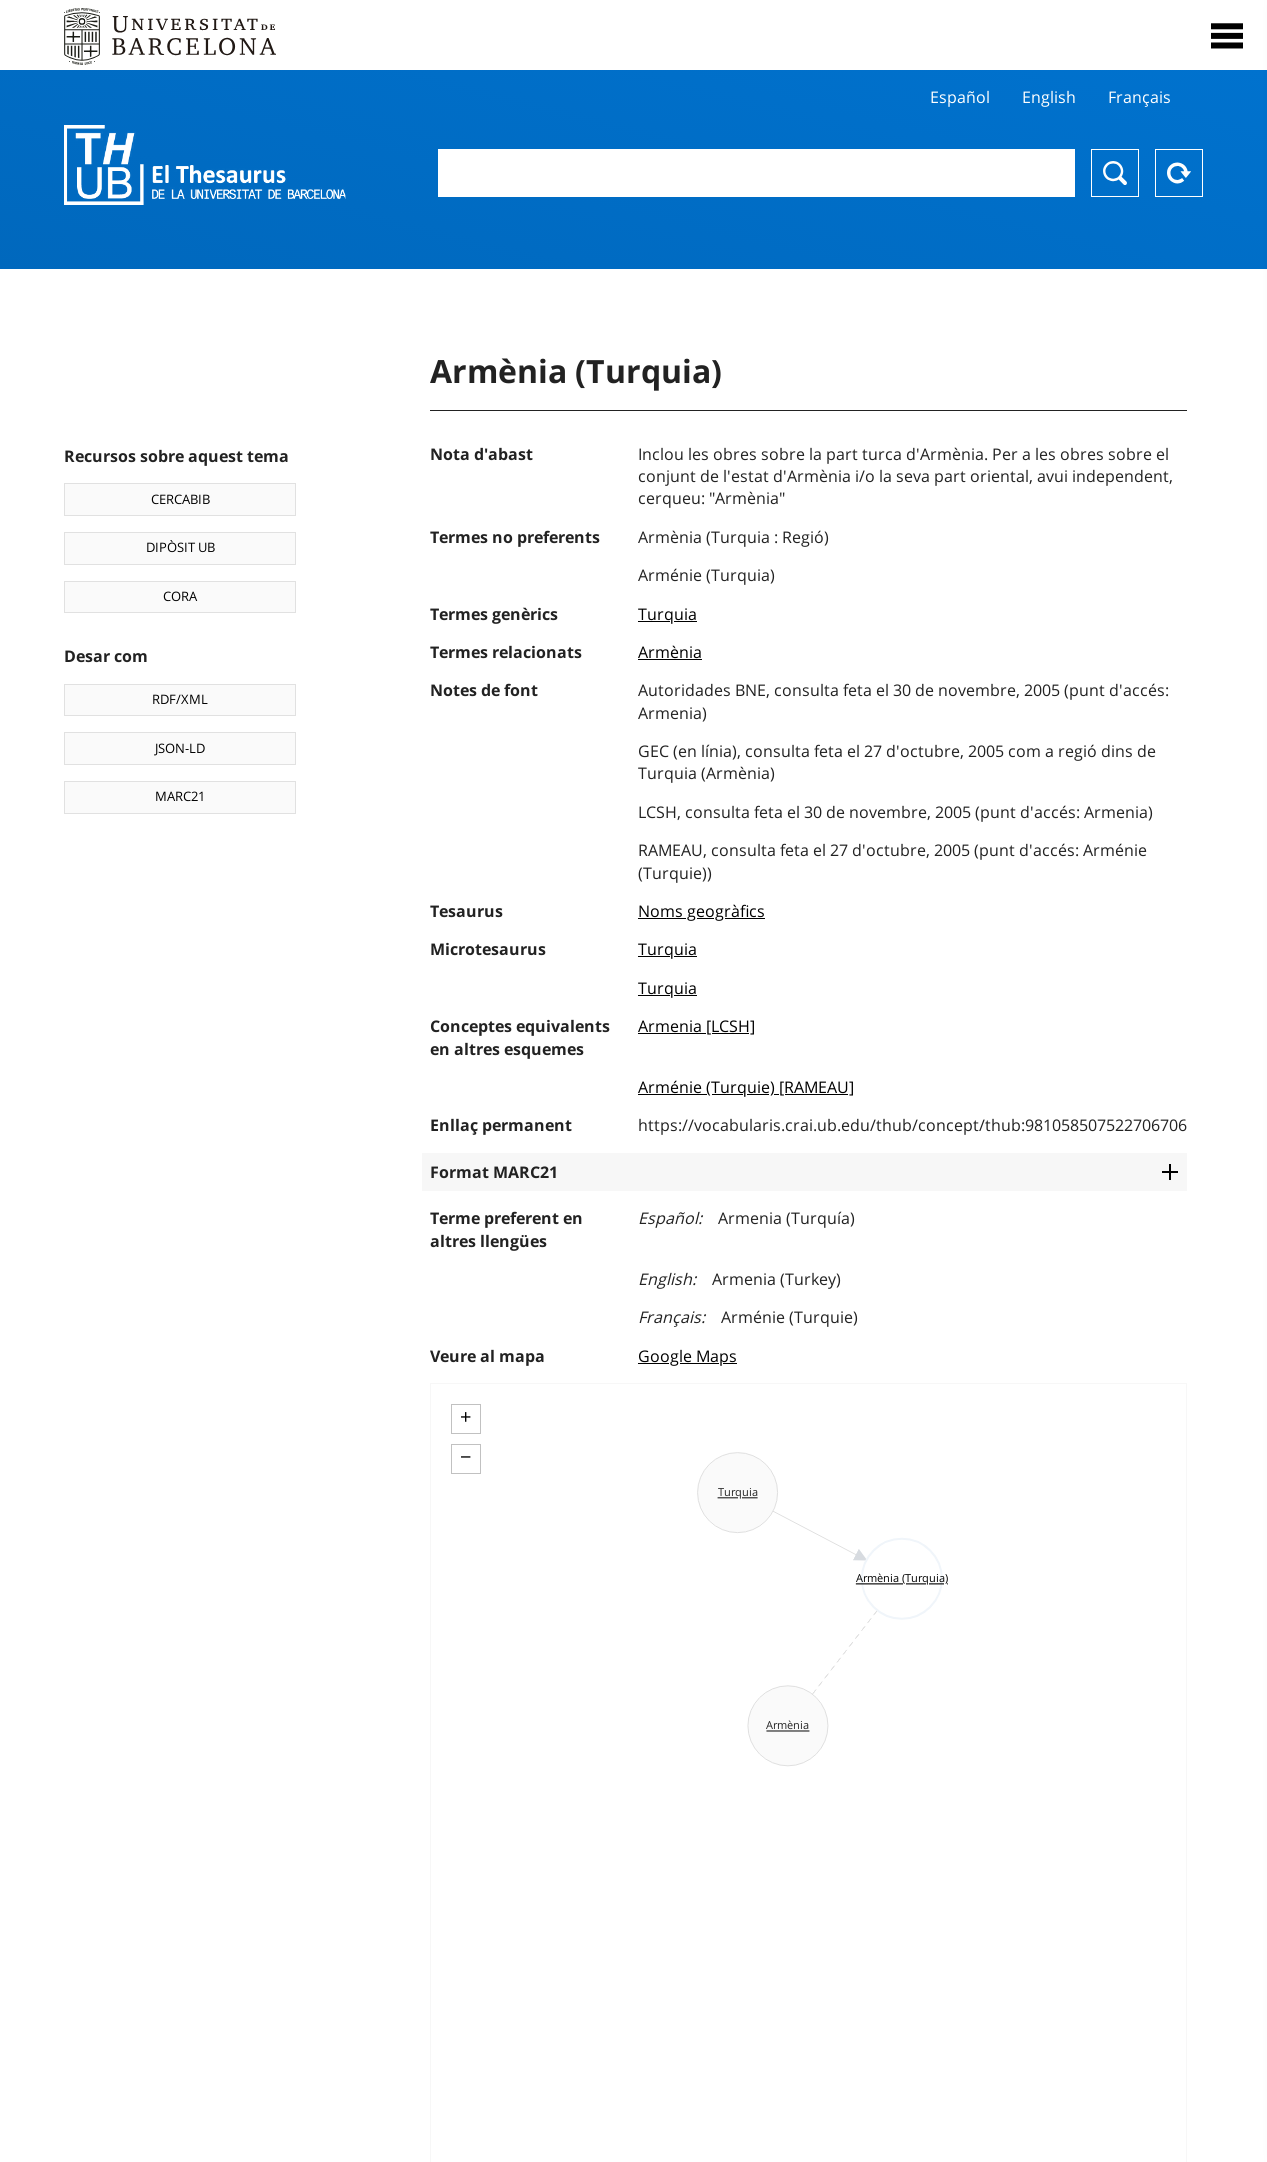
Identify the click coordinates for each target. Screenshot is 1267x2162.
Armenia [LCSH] (696, 1026)
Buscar (1115, 173)
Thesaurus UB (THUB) (211, 165)
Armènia (670, 652)
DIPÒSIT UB (180, 547)
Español (960, 97)
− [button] (465, 1457)
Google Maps (687, 1356)
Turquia (667, 614)
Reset (1179, 173)
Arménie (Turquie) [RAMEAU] (746, 1087)
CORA (180, 596)
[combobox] (756, 173)
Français (1139, 97)
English (1049, 97)
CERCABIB (180, 499)
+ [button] (465, 1417)
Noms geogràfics (701, 911)
